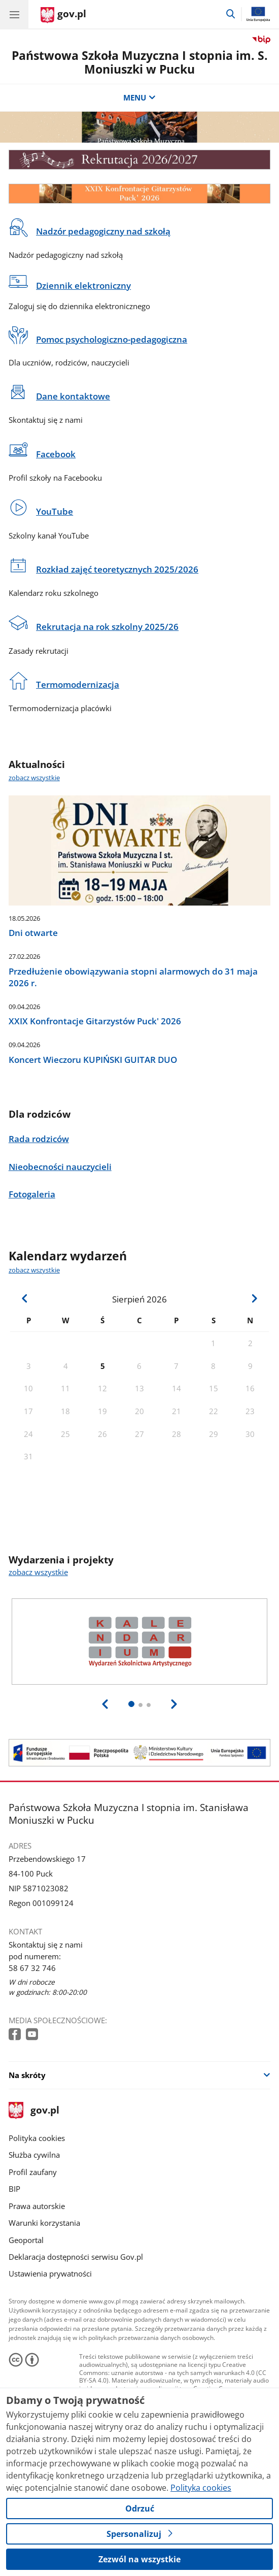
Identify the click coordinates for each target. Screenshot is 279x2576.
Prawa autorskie (37, 2206)
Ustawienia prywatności (50, 2273)
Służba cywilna (34, 2155)
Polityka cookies (37, 2138)
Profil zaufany (33, 2172)
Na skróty (27, 2075)
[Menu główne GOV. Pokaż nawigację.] (14, 14)
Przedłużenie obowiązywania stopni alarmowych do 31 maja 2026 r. (133, 976)
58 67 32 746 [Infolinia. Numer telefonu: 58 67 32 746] (32, 1968)
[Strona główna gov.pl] (63, 15)
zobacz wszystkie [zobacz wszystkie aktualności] (34, 777)
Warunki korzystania (44, 2223)
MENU (139, 97)
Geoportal (26, 2240)
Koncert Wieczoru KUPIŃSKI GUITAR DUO (93, 1059)
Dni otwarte (33, 933)
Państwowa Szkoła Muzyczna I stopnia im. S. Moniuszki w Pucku (140, 62)
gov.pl (34, 2111)
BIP (14, 2189)
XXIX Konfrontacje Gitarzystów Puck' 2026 (95, 1021)
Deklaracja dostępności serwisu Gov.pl (76, 2257)
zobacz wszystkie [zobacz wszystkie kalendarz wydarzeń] (34, 1270)
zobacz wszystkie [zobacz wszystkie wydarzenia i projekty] (38, 1572)
